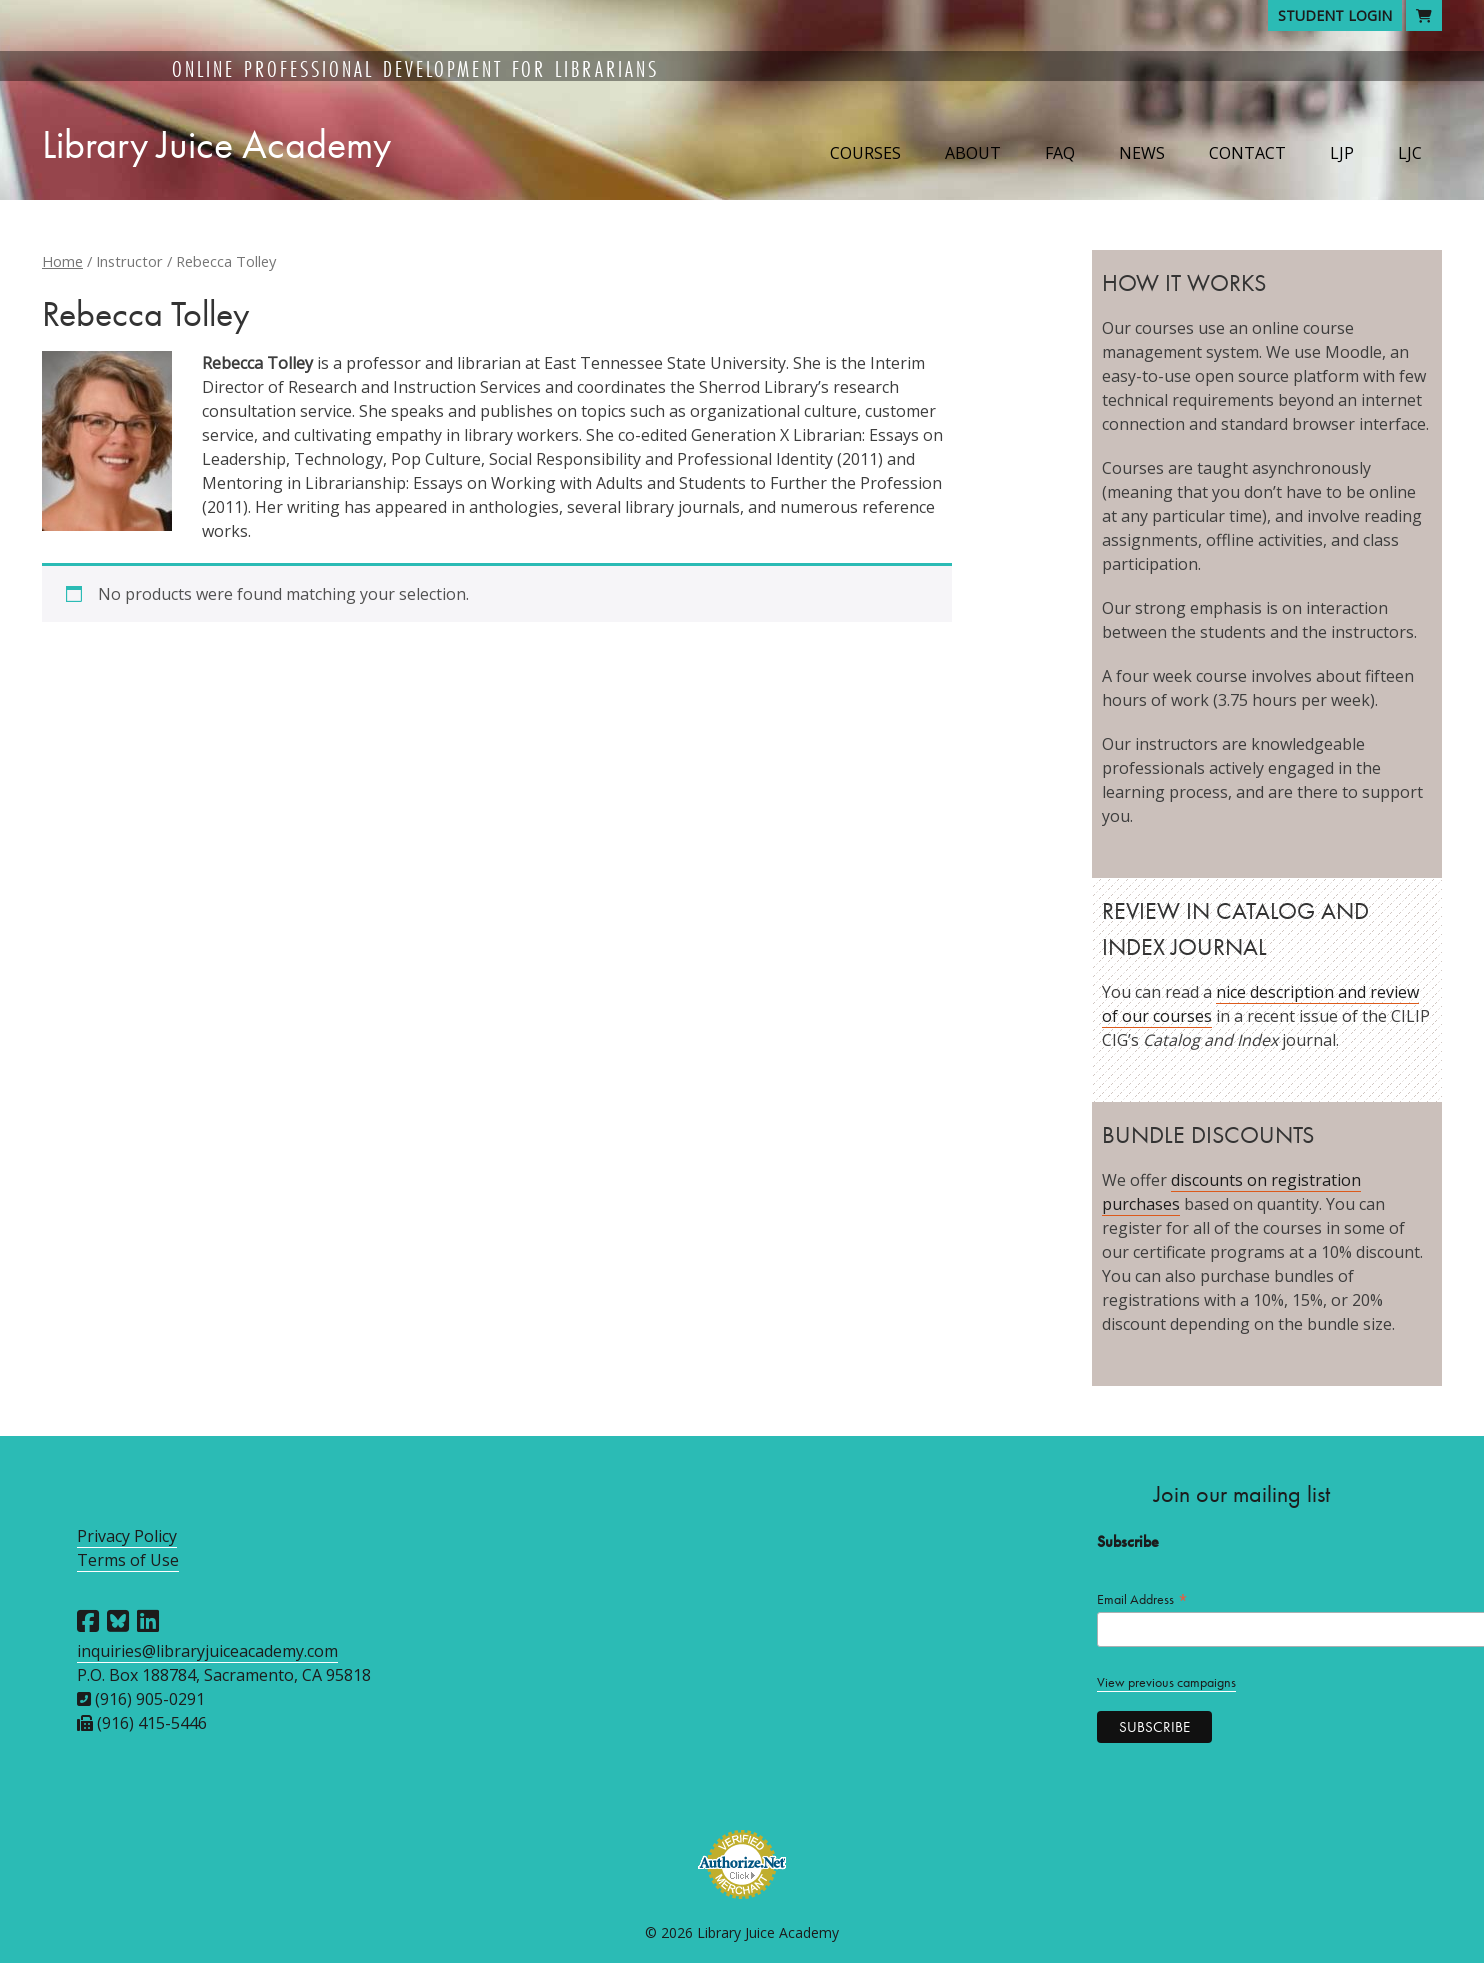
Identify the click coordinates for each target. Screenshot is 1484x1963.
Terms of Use (128, 1560)
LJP (1342, 153)
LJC (1410, 153)
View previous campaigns (1166, 1682)
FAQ (1060, 153)
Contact (1247, 153)
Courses (865, 153)
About (973, 153)
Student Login (1335, 15)
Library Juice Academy (216, 144)
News (1142, 153)
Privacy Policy (127, 1536)
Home (62, 261)
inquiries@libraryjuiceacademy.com (207, 1651)
